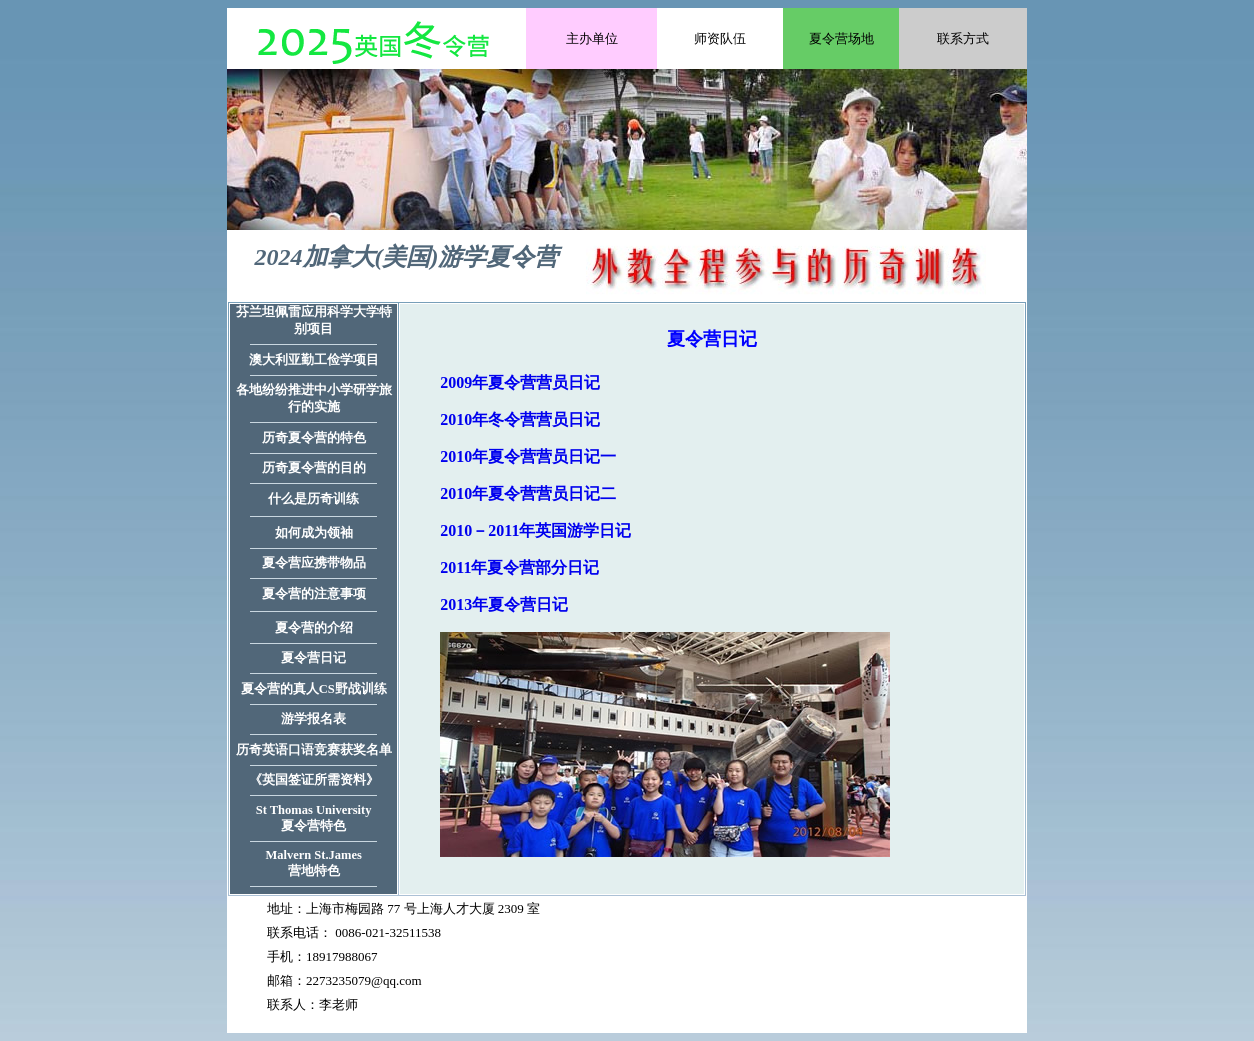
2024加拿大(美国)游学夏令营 (407, 257)
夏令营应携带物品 (314, 563)
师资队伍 (720, 38)
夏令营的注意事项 (314, 594)
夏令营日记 (313, 658)
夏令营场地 (841, 38)
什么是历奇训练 (313, 499)
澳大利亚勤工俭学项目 (314, 360)
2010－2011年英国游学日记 (535, 530)
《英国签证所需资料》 (314, 780)
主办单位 (592, 38)
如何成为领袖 (314, 533)
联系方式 (963, 38)
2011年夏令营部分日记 (519, 567)
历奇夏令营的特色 (314, 438)
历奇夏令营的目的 (314, 468)
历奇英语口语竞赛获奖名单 (314, 750)
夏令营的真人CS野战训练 (314, 689)
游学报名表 (313, 719)
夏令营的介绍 (314, 628)
